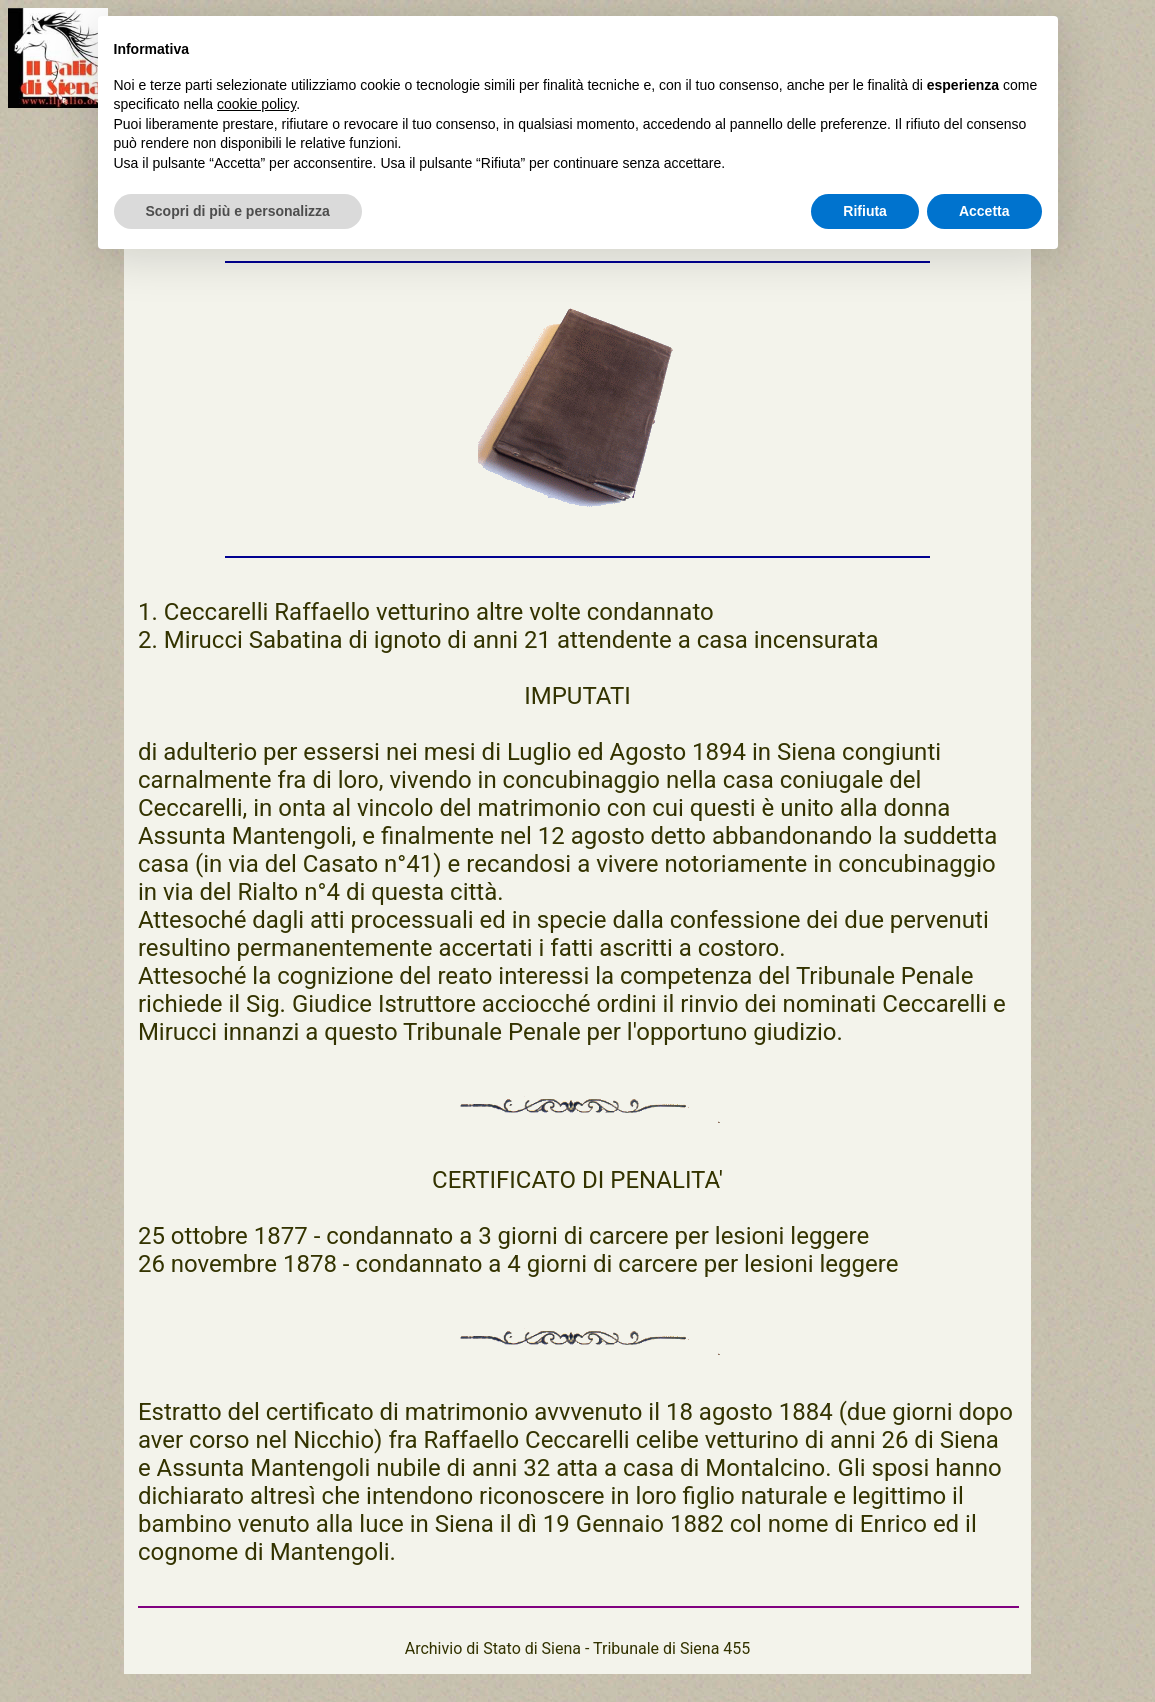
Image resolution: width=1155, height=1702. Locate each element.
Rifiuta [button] (865, 211)
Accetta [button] (984, 211)
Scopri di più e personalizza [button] (238, 211)
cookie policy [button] (256, 104)
